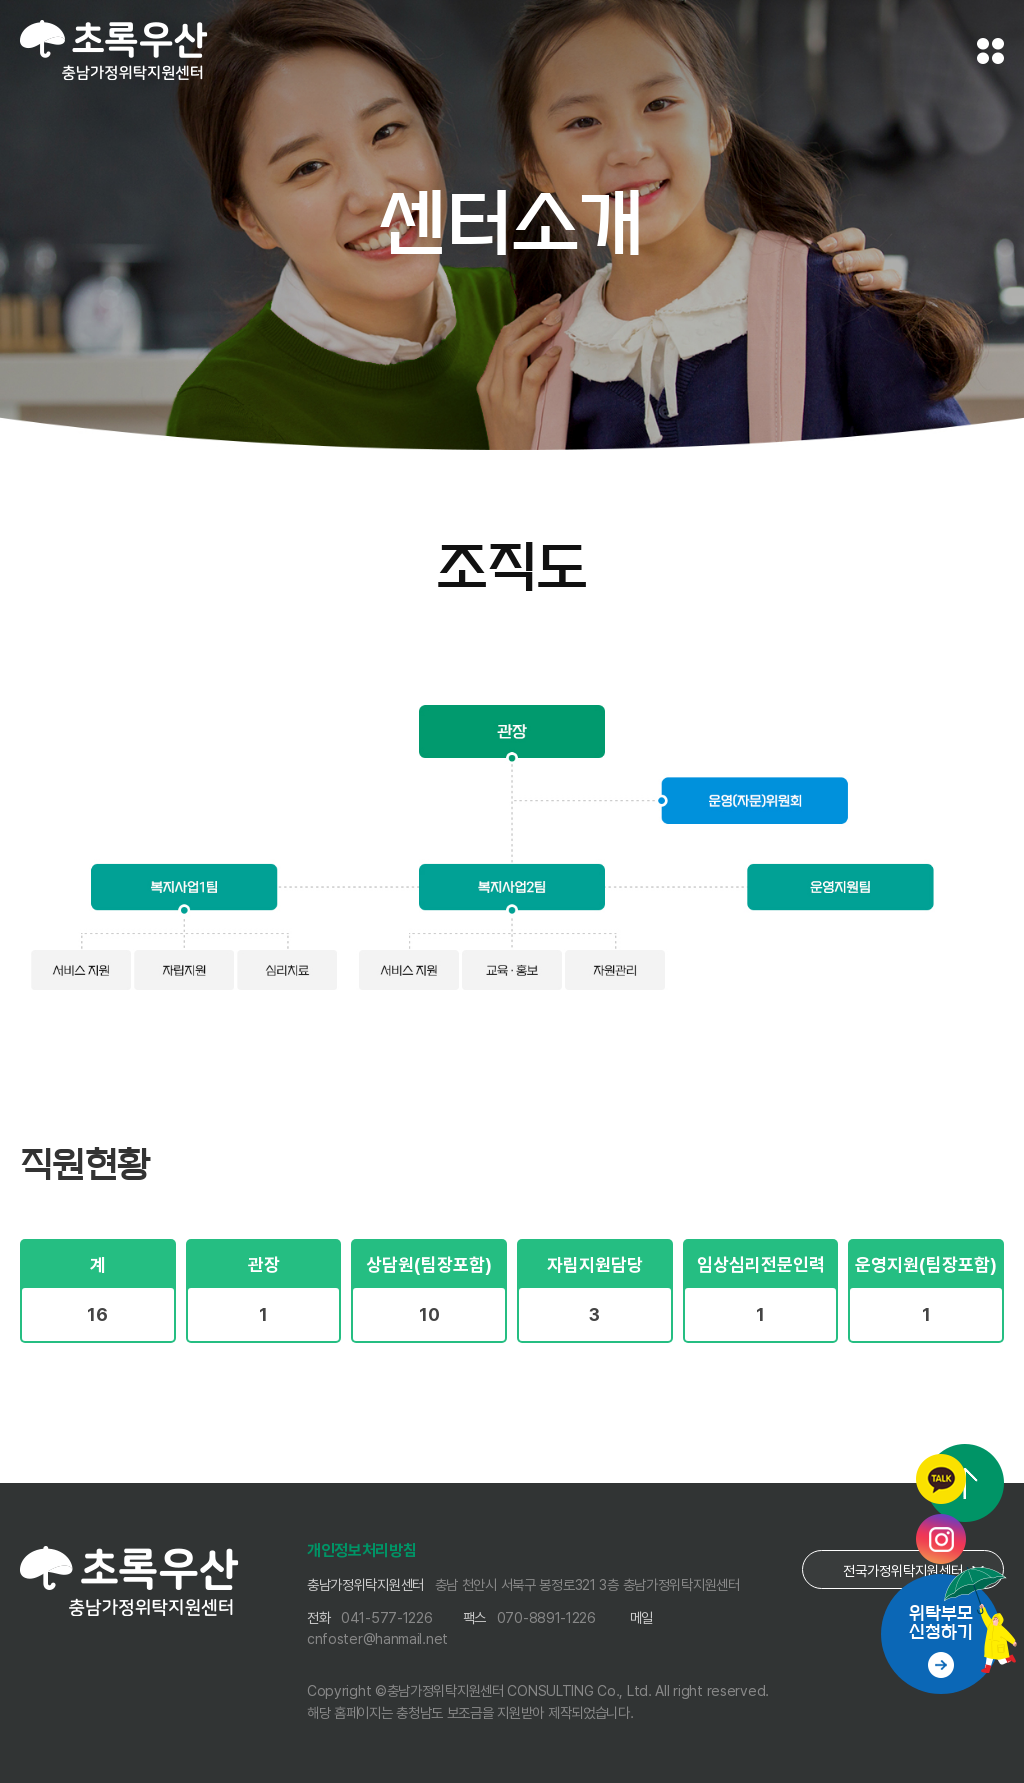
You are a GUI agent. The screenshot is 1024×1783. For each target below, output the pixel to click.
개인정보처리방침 (362, 1550)
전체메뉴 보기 (990, 51)
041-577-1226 (387, 1617)
